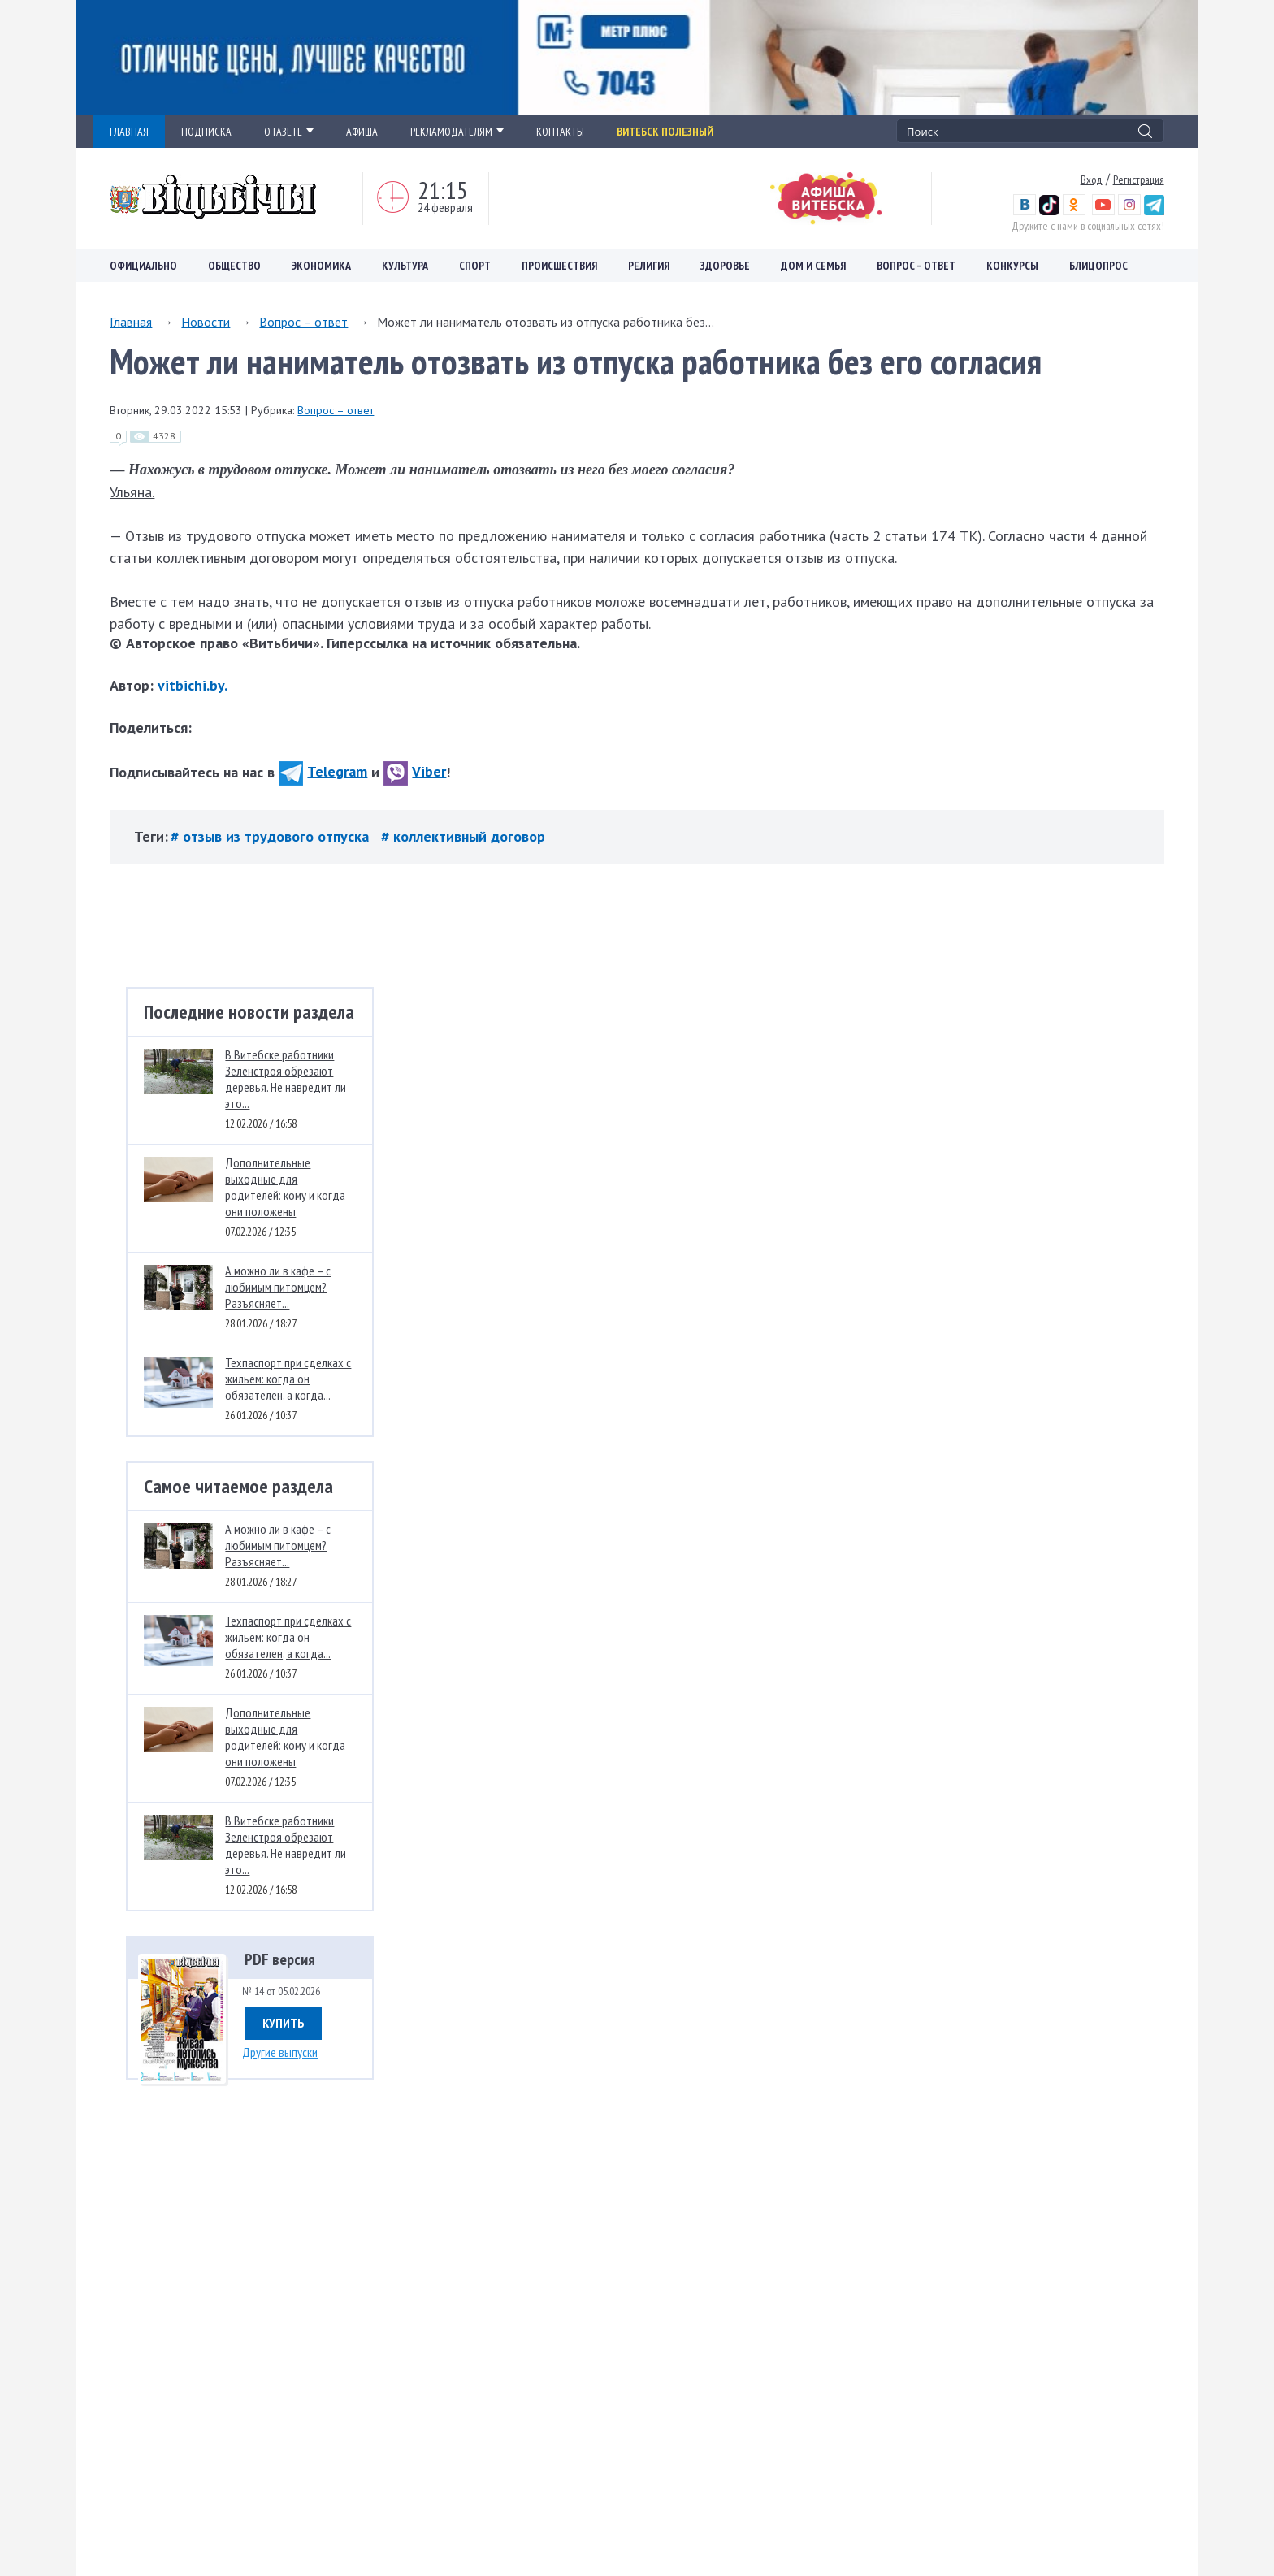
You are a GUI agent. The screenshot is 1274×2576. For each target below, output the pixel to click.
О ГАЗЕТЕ (289, 131)
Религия (649, 265)
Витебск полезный (665, 131)
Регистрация (1138, 179)
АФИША (362, 131)
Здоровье (725, 265)
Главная (131, 322)
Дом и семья (813, 265)
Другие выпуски (280, 2052)
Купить (283, 2023)
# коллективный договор (463, 836)
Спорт (475, 265)
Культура (405, 265)
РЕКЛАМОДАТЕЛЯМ (457, 131)
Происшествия (559, 265)
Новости (205, 322)
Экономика (321, 265)
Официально (143, 265)
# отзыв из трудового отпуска (272, 836)
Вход (1092, 179)
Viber (415, 771)
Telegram (323, 771)
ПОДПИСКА (206, 131)
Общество (234, 265)
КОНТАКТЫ (560, 131)
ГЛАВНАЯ (129, 131)
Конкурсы (1012, 265)
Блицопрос (1098, 265)
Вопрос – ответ (916, 265)
